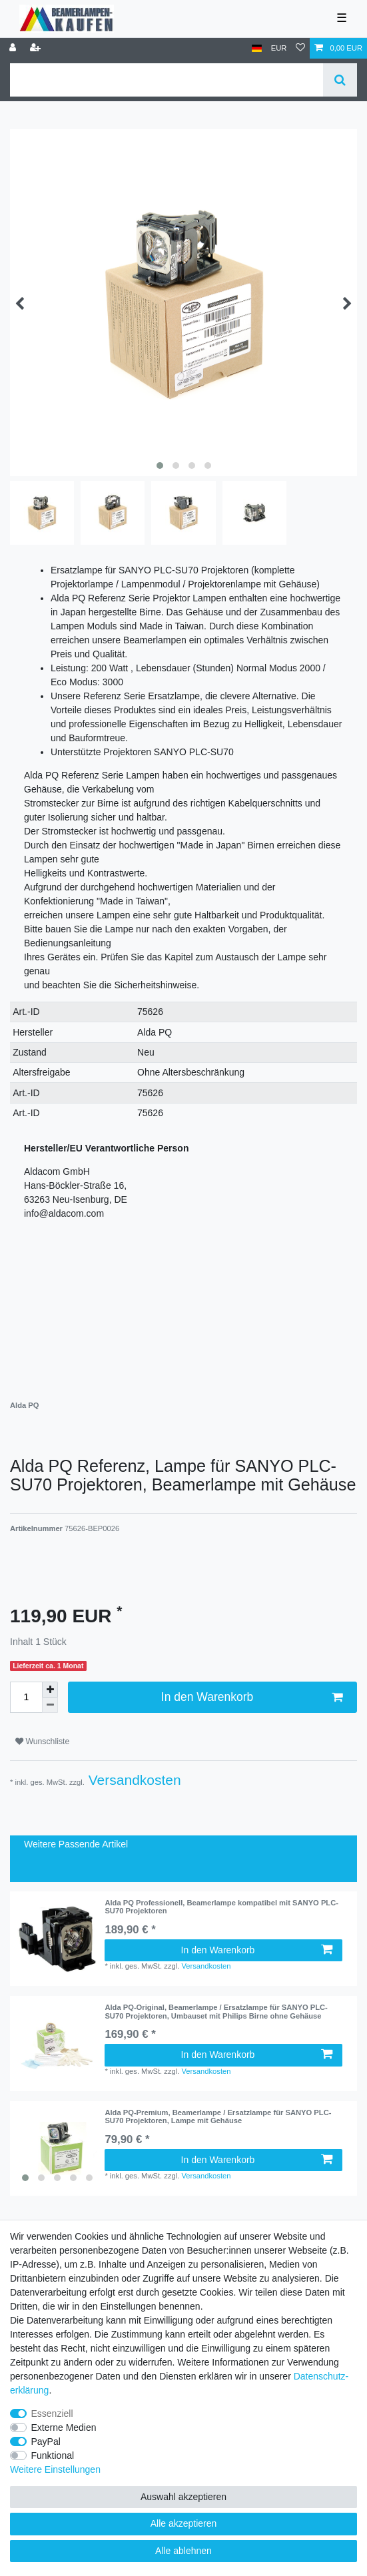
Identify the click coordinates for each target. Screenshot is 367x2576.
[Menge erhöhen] (50, 1690)
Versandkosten (133, 1779)
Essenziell (52, 2413)
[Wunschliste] (300, 48)
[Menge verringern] (50, 1705)
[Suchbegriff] (166, 80)
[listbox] (57, 2148)
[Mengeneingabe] (26, 1697)
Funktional (53, 2455)
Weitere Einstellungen (55, 2469)
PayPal (46, 2441)
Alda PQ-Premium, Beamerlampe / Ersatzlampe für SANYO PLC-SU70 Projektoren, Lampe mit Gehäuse (218, 2116)
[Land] (256, 48)
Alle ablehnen (183, 2550)
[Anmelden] (14, 48)
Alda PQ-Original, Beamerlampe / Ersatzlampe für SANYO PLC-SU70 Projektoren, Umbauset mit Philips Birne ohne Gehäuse (216, 2011)
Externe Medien (64, 2427)
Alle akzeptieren (184, 2523)
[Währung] (279, 48)
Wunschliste (42, 1741)
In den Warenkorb (251, 1697)
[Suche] (340, 80)
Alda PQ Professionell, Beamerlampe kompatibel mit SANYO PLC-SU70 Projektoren (221, 1907)
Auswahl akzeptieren (183, 2496)
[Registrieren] (36, 48)
